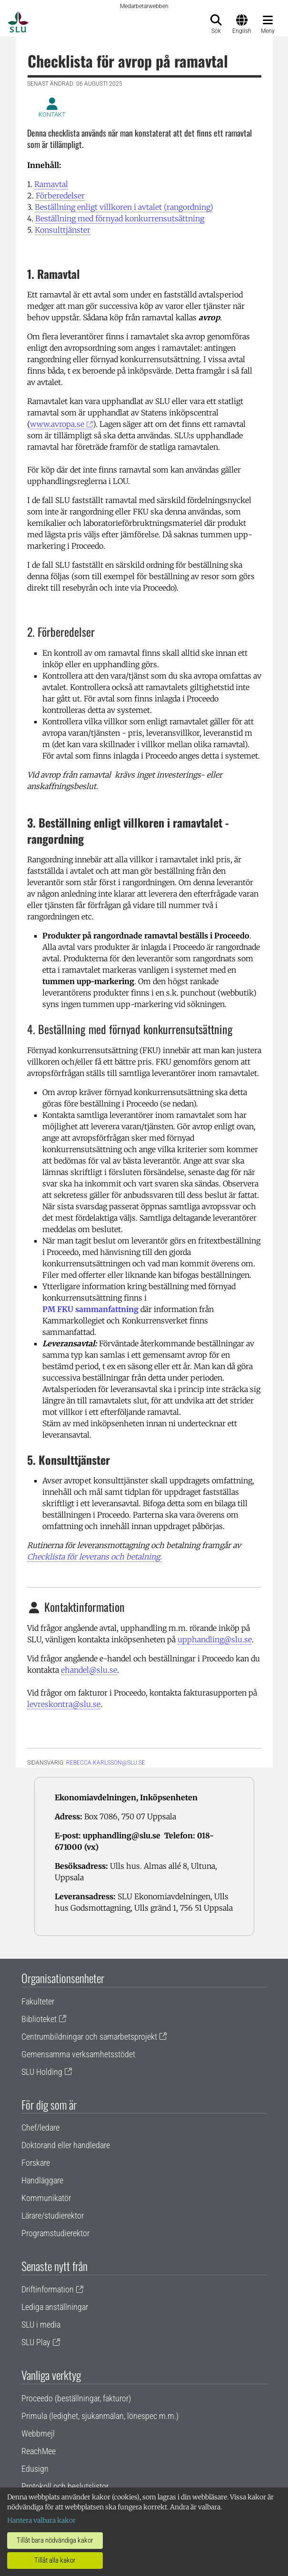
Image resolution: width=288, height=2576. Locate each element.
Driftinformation (47, 2289)
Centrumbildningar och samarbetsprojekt (89, 2037)
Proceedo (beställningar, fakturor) (76, 2398)
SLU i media (40, 2324)
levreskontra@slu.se (63, 1704)
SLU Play (35, 2342)
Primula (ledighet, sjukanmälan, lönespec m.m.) (100, 2416)
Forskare (35, 2163)
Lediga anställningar (54, 2307)
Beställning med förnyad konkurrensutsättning (119, 218)
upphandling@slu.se (215, 1639)
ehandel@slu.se (89, 1670)
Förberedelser (60, 195)
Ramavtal (51, 184)
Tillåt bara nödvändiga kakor (55, 2540)
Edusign (35, 2469)
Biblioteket (39, 2019)
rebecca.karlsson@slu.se (105, 1762)
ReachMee (38, 2451)
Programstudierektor (55, 2233)
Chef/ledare (40, 2127)
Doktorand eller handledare (65, 2145)
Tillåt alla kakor (55, 2560)
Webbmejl (38, 2433)
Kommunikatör (46, 2198)
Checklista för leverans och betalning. (94, 1556)
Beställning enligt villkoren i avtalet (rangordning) (124, 207)
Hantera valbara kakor (41, 2520)
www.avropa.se (57, 424)
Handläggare (42, 2180)
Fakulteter (37, 2001)
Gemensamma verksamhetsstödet (78, 2054)
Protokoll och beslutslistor (65, 2486)
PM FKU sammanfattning (90, 1309)
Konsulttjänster (62, 230)
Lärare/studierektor (52, 2216)
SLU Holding (41, 2072)
